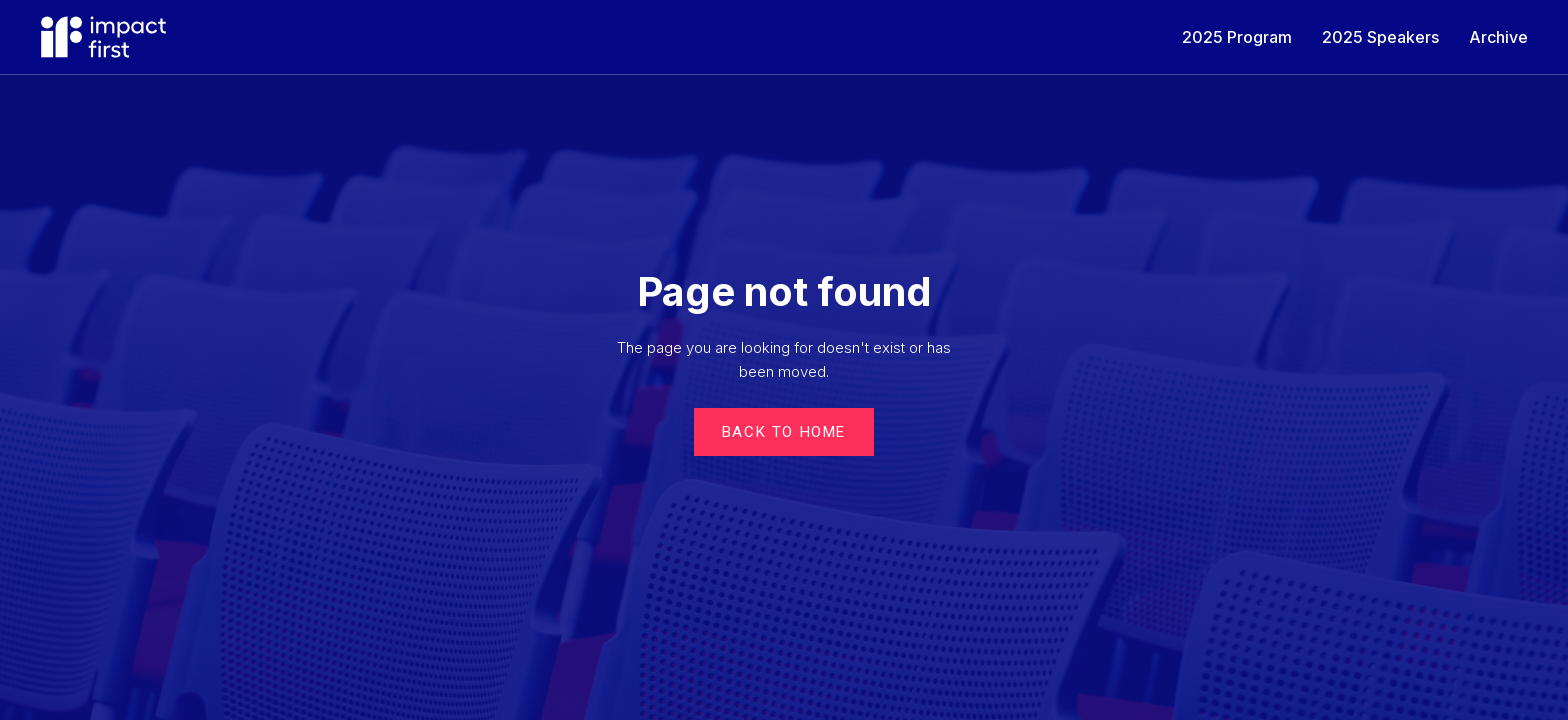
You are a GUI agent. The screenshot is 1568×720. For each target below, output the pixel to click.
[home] (103, 37)
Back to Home (784, 432)
